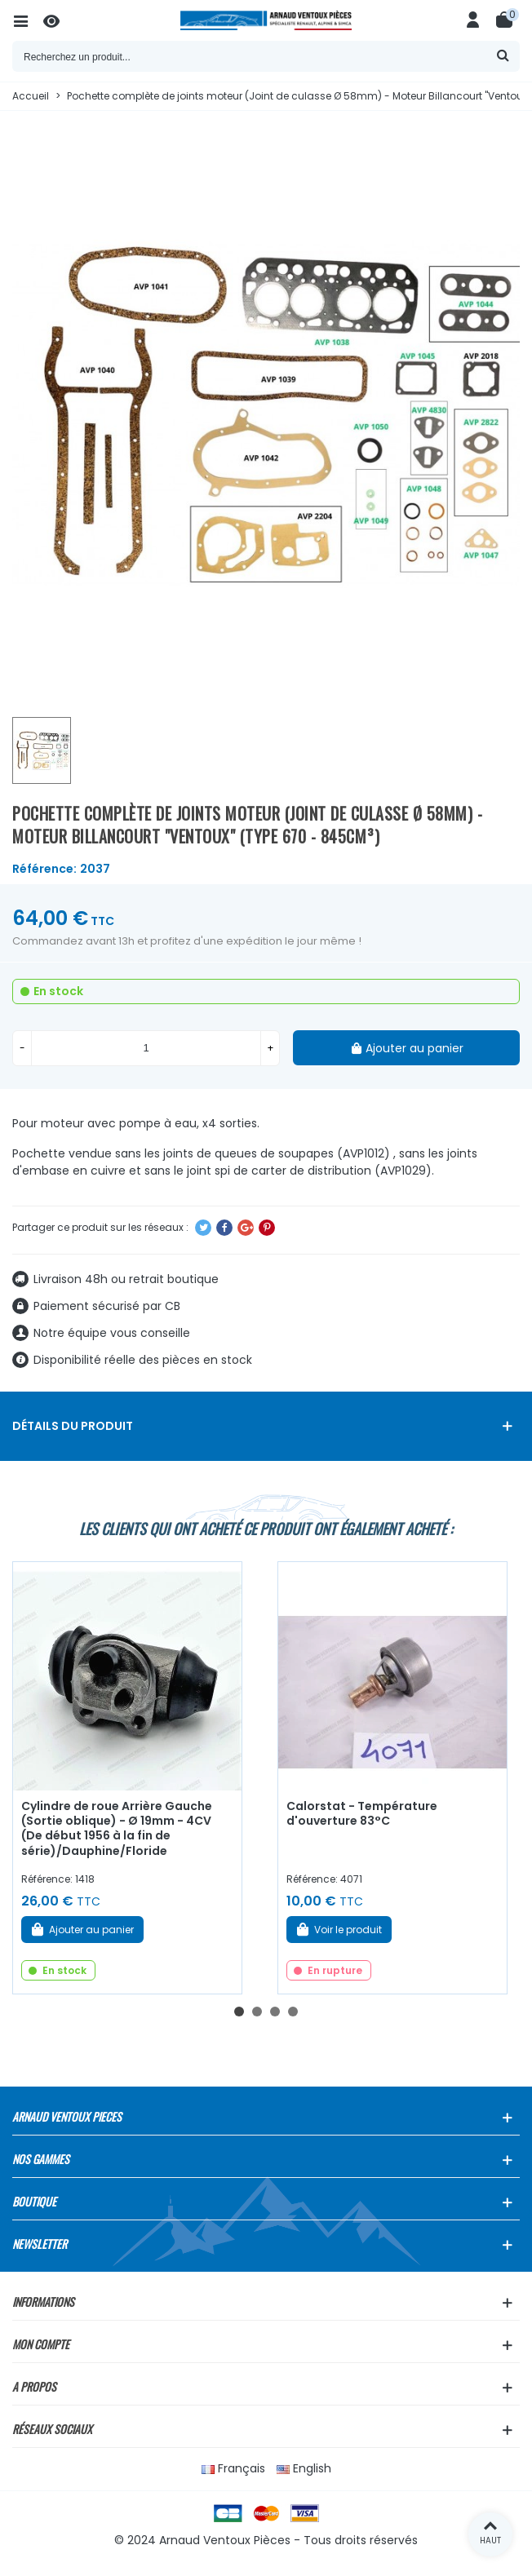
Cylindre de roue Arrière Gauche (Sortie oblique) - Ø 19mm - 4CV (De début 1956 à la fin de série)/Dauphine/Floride (116, 1829)
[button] (239, 2011)
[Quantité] (146, 1048)
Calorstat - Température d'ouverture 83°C (361, 1814)
